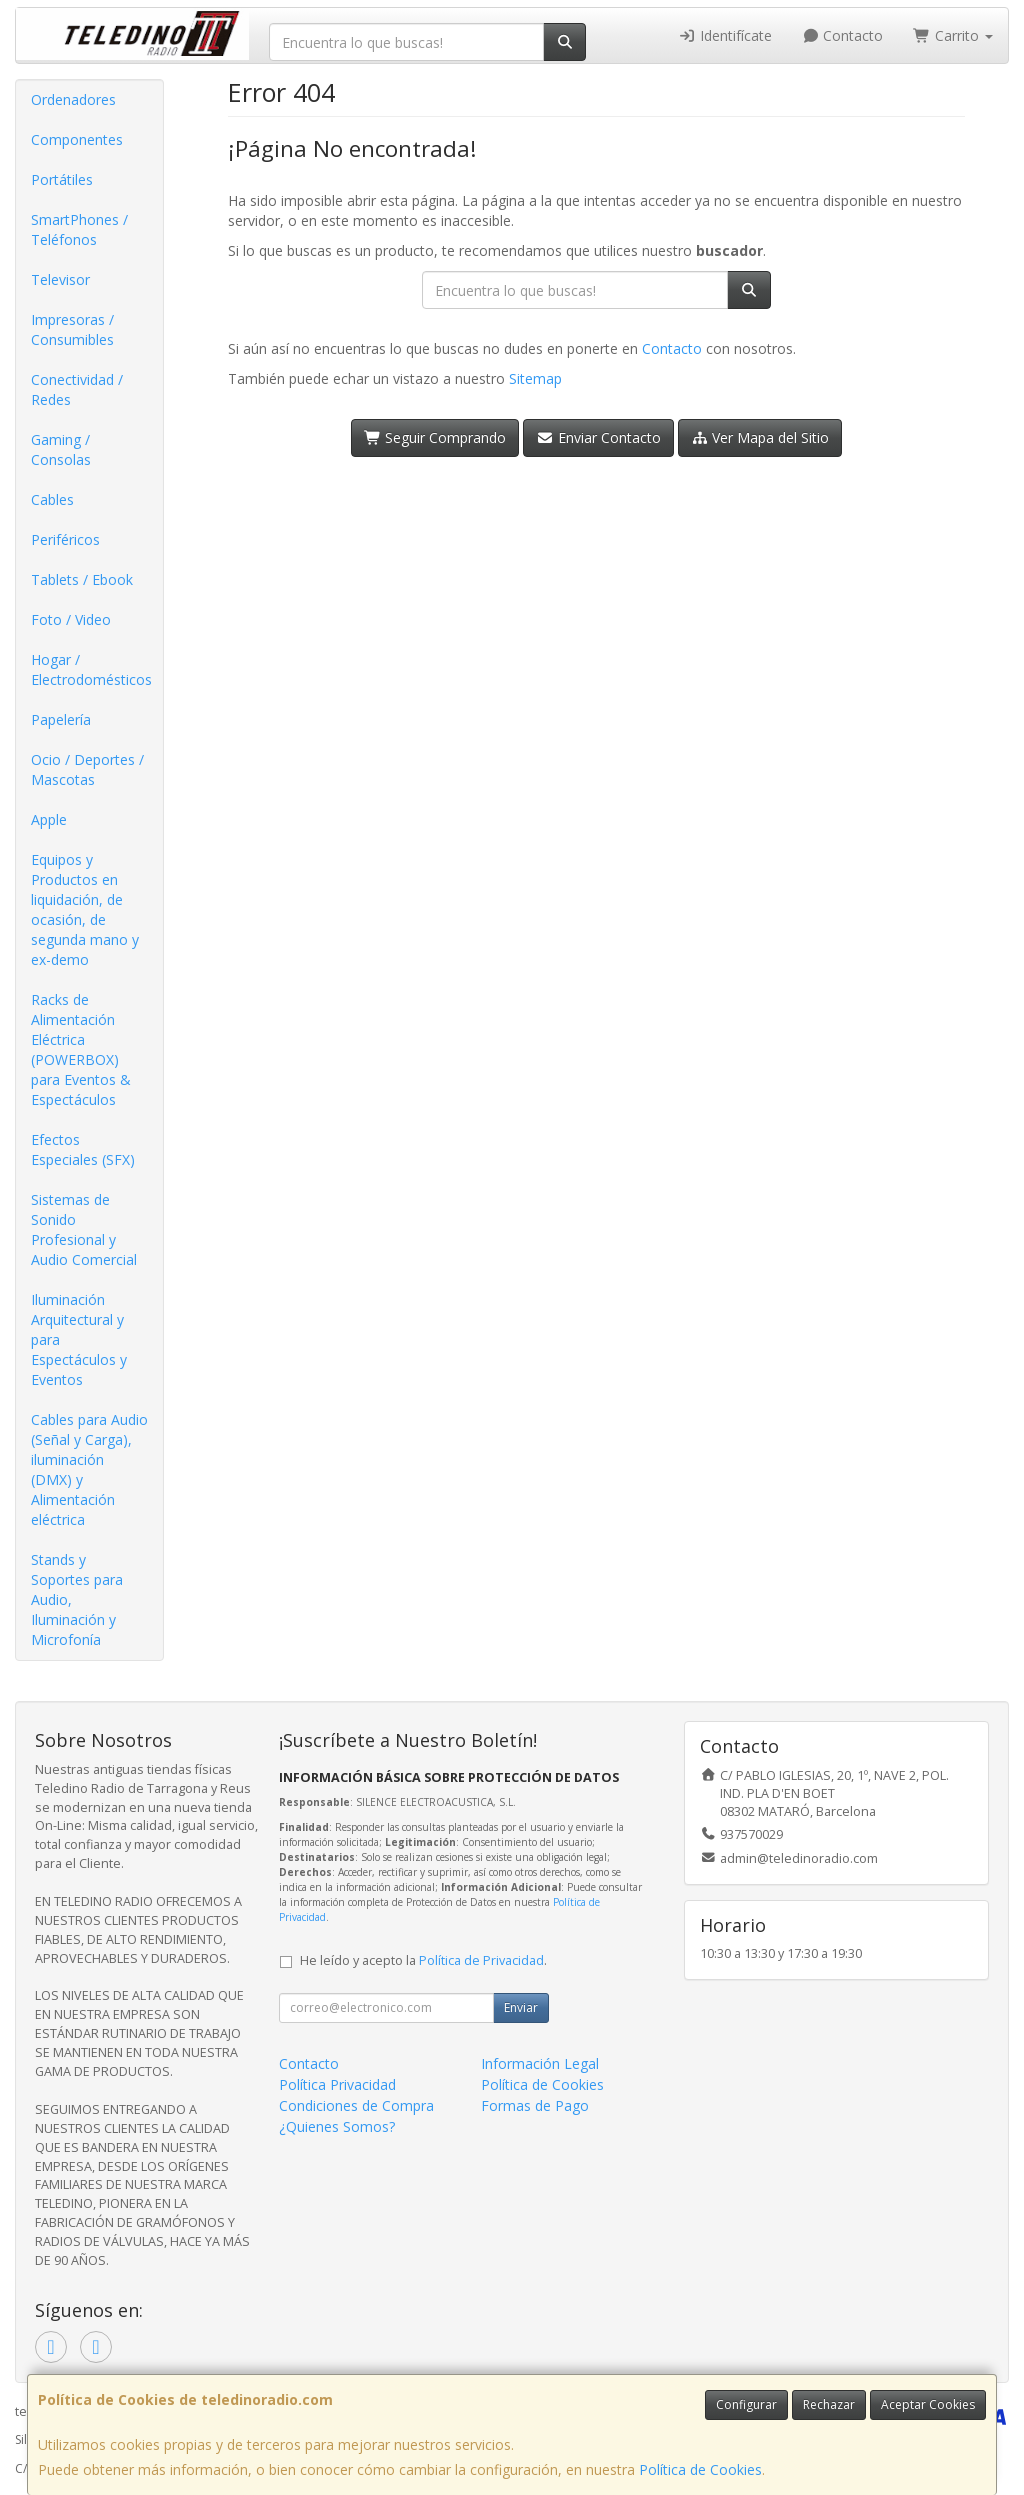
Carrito (953, 35)
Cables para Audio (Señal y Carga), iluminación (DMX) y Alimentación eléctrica (89, 1469)
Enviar (521, 2007)
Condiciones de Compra (356, 2105)
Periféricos (65, 539)
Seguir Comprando (435, 437)
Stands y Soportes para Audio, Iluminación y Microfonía (77, 1599)
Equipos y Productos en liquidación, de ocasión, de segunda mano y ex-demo (85, 909)
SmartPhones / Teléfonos (79, 229)
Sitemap (535, 378)
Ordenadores (73, 99)
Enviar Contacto (598, 437)
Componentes (77, 139)
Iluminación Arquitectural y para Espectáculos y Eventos (79, 1339)
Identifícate (725, 35)
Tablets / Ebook (82, 579)
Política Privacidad (337, 2084)
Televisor (60, 279)
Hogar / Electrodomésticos (91, 669)
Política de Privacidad (481, 1960)
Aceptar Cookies (928, 2404)
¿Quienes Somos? (337, 2126)
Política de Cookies (700, 2469)
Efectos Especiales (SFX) (83, 1149)
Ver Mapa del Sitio (760, 437)
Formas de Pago (535, 2105)
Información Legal (540, 2063)
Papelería (61, 719)
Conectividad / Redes (77, 389)
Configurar (746, 2404)
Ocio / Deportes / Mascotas (87, 769)
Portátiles (62, 179)
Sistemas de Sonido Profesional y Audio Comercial (84, 1229)
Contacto (843, 35)
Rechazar (829, 2404)
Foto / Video (71, 619)
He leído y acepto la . (423, 1960)
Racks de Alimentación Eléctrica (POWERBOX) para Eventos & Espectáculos (81, 1049)
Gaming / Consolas (61, 449)
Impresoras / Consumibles (72, 329)
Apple (49, 819)
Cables (52, 499)
